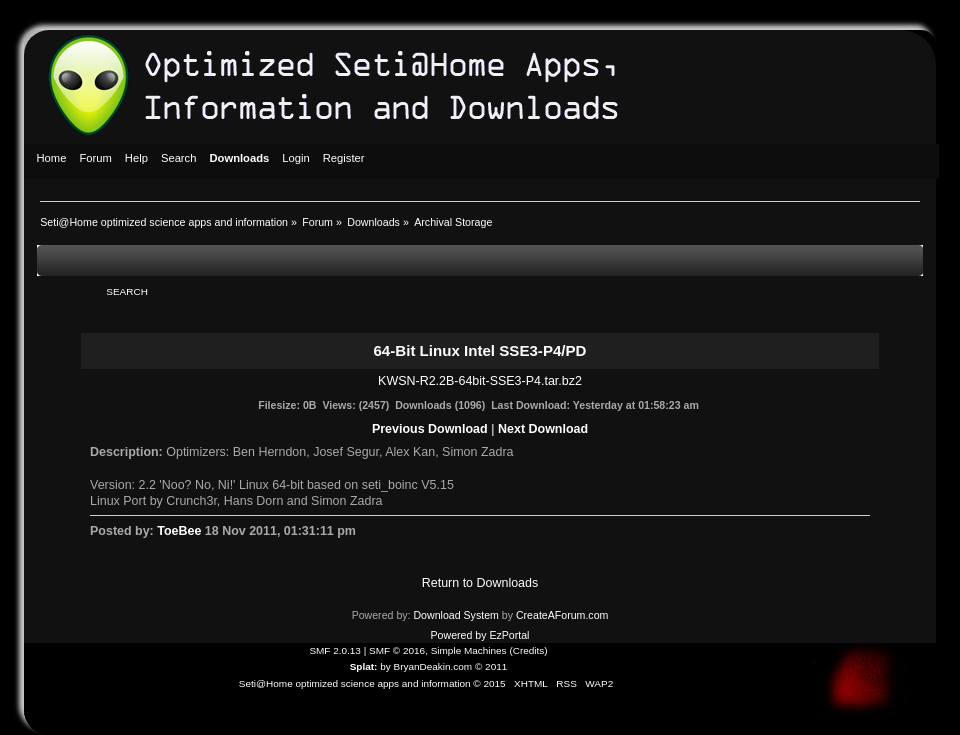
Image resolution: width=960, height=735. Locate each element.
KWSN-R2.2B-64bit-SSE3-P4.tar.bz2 (480, 381)
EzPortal (509, 635)
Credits (529, 650)
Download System (455, 615)
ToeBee (179, 531)
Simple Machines (469, 650)
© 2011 (491, 666)
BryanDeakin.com (433, 666)
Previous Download (430, 429)
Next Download (543, 429)
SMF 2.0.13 (335, 650)
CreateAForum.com (562, 615)
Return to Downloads (480, 583)
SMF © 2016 (397, 650)
